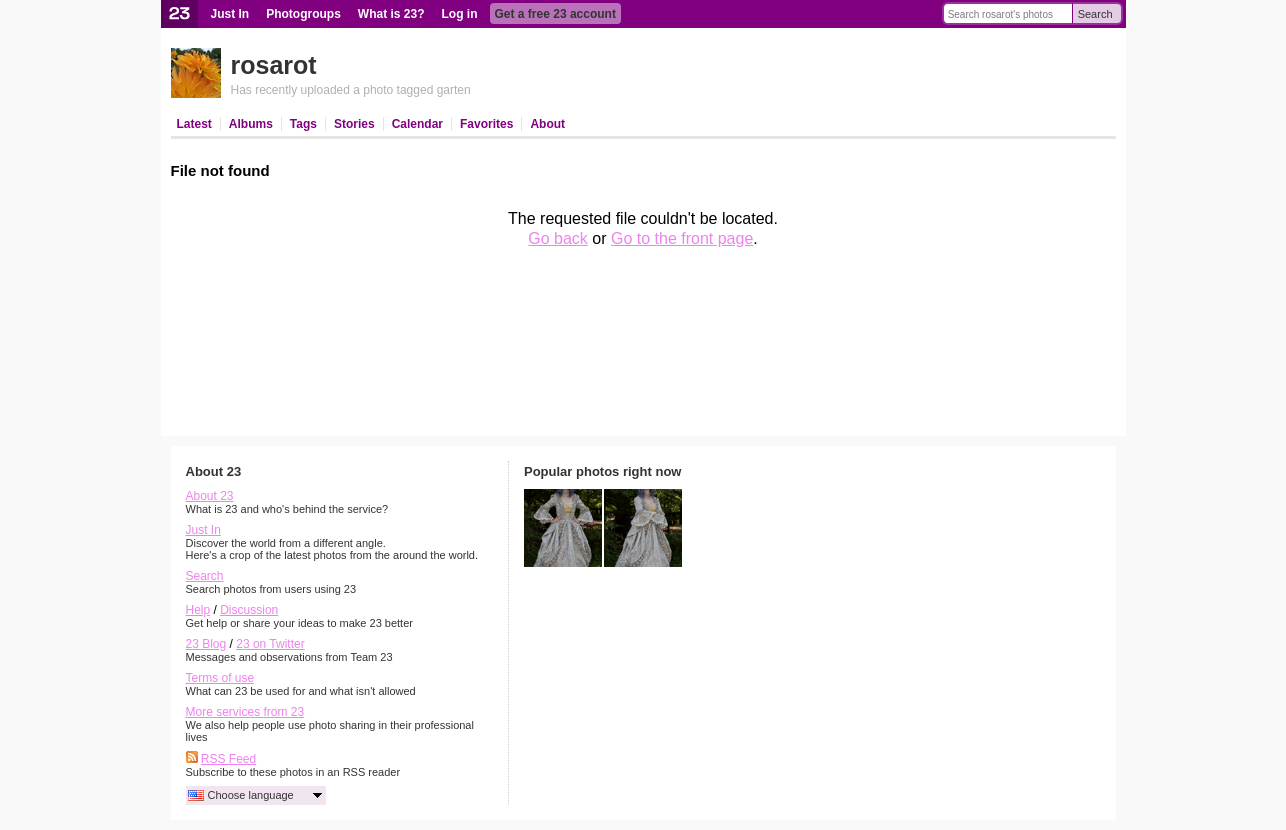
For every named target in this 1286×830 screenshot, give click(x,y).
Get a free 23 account (555, 14)
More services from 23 (245, 712)
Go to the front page (682, 238)
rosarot (274, 65)
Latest (194, 124)
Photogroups (303, 14)
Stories (354, 124)
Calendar (417, 124)
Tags (303, 124)
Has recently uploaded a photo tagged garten (351, 90)
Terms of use (220, 678)
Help (198, 610)
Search (1095, 14)
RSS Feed (228, 759)
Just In (230, 14)
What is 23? (391, 14)
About (547, 124)
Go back (558, 238)
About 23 (210, 496)
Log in (460, 14)
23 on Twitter (270, 644)
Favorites (486, 124)
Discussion (249, 610)
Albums (251, 124)
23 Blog (206, 644)
